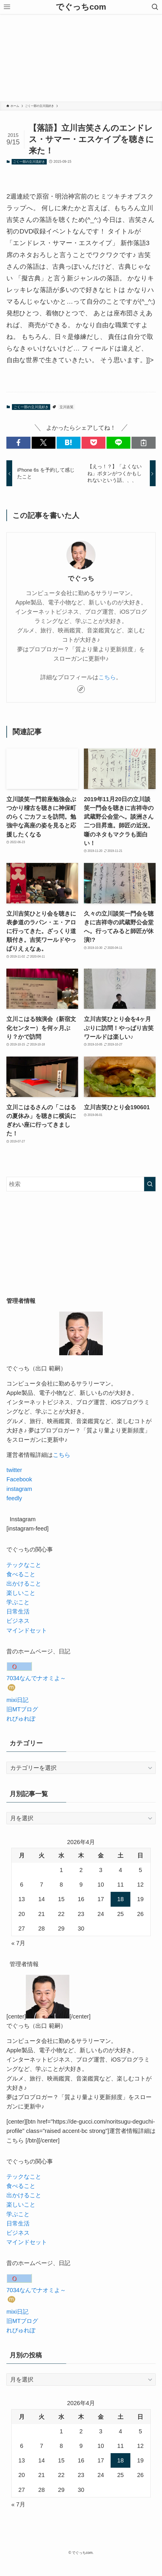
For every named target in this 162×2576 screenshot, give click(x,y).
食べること (20, 1574)
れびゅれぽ (20, 1718)
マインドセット (26, 1630)
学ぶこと (18, 1602)
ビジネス (18, 1621)
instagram (19, 1489)
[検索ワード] (80, 1184)
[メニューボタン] (7, 7)
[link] (81, 689)
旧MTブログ (22, 1709)
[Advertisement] (81, 57)
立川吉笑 (66, 407)
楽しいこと (20, 1593)
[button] (18, 443)
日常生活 (18, 1611)
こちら (107, 677)
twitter (14, 1470)
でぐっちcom (81, 7)
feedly (14, 1498)
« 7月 (18, 1943)
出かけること (23, 1583)
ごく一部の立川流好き (29, 161)
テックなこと (23, 1565)
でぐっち (81, 578)
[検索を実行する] (150, 1184)
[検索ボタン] (155, 7)
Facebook (19, 1479)
